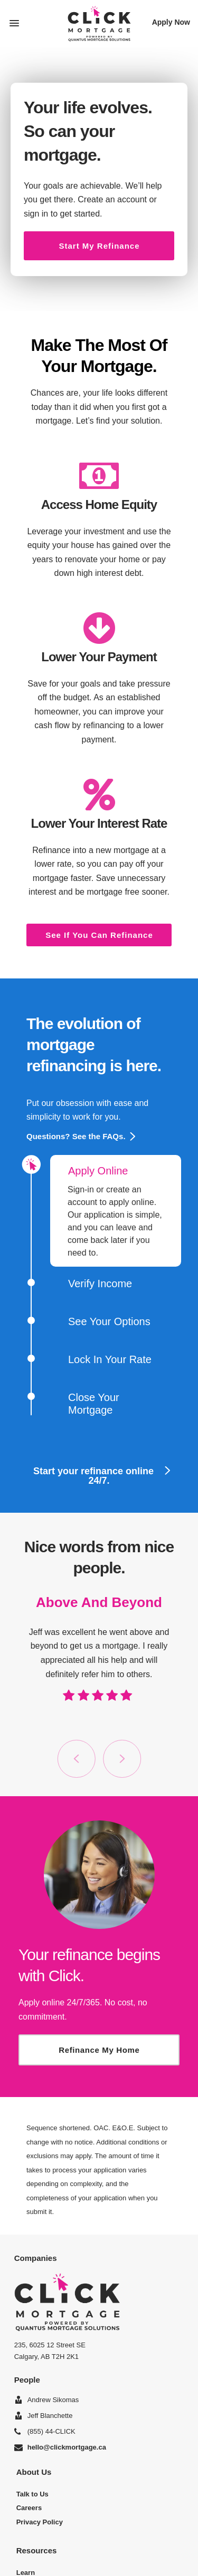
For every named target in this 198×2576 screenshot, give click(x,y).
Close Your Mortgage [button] (84, 1404)
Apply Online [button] (89, 1167)
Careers (29, 2508)
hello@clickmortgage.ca (66, 2447)
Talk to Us (32, 2494)
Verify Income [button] (91, 1283)
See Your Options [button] (100, 1321)
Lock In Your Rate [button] (101, 1359)
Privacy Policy (39, 2522)
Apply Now (171, 22)
